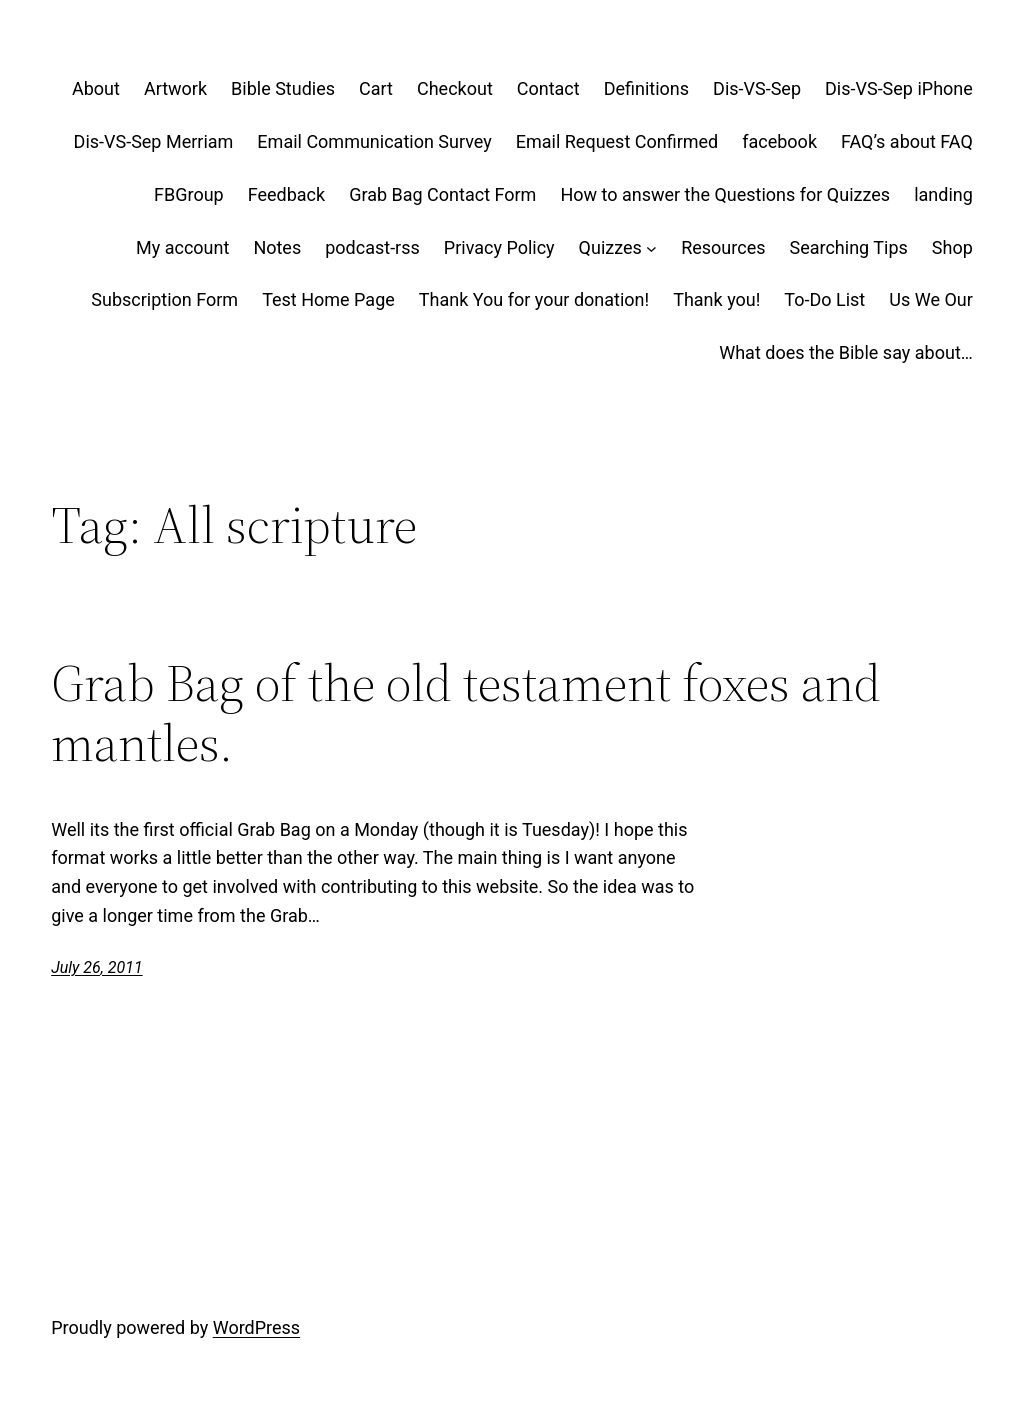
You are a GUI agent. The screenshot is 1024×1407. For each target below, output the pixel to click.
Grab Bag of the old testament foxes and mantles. (466, 713)
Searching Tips (848, 247)
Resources (723, 247)
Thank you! (716, 299)
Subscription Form (164, 299)
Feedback (286, 194)
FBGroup (189, 194)
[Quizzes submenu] (651, 248)
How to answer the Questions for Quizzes (725, 194)
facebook (779, 141)
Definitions (646, 88)
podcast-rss (372, 247)
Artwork (175, 88)
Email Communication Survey (374, 141)
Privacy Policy (499, 247)
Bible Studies (283, 88)
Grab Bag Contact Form (442, 194)
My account (182, 247)
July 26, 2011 (96, 967)
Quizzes (610, 247)
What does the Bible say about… (846, 352)
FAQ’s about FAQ (907, 141)
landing (943, 194)
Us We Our (931, 299)
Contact (548, 88)
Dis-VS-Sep (757, 88)
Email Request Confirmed (617, 141)
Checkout (455, 88)
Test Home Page (328, 299)
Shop (952, 247)
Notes (277, 247)
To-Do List (824, 299)
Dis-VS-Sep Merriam (154, 141)
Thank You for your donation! (534, 299)
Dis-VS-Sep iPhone (899, 88)
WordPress (256, 1327)
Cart (376, 88)
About (96, 88)
